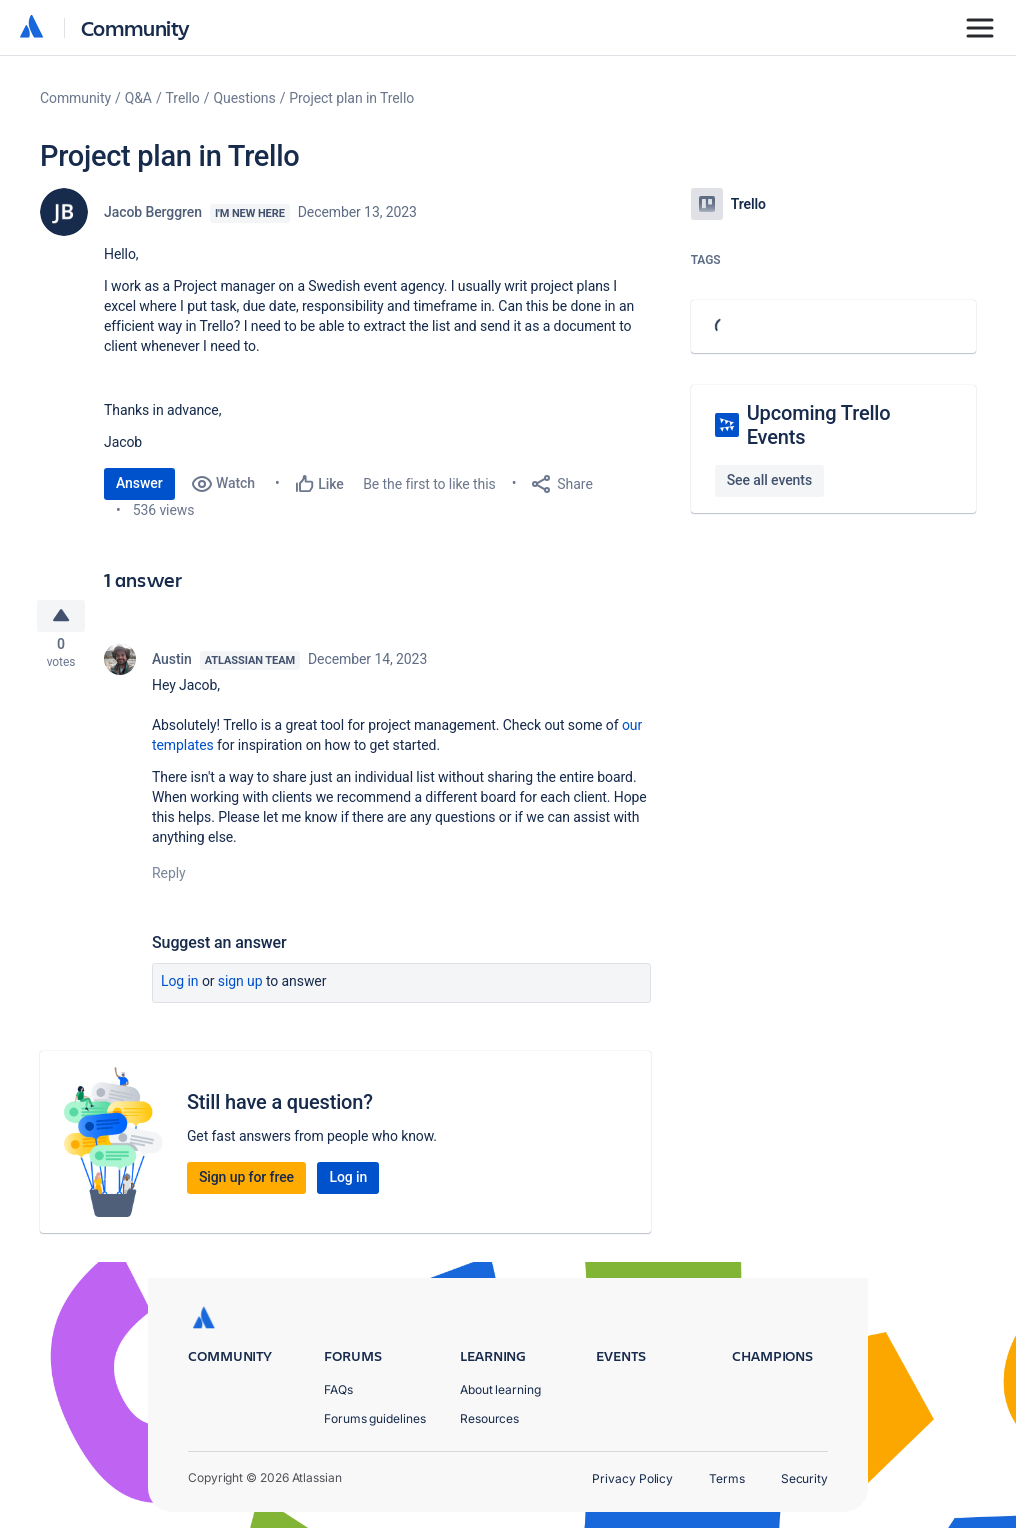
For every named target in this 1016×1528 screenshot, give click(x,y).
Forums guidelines (375, 1418)
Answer (139, 483)
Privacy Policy (632, 1478)
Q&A (138, 98)
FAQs (338, 1389)
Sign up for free (246, 1182)
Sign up (240, 986)
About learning (500, 1389)
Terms (727, 1478)
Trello (183, 98)
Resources (489, 1418)
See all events (769, 480)
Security (804, 1478)
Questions (244, 98)
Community (135, 27)
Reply (169, 878)
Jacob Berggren (153, 212)
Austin (172, 664)
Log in (180, 986)
